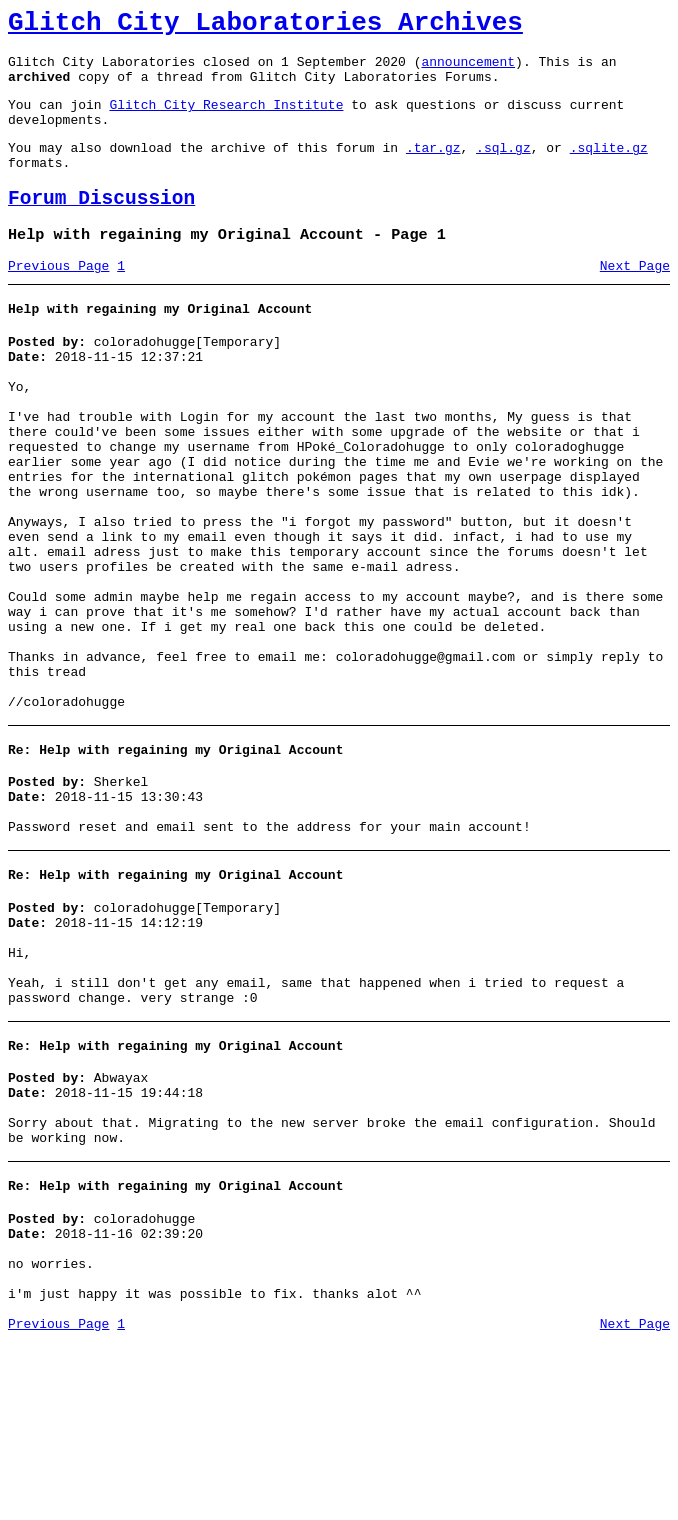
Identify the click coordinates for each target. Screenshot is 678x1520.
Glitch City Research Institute (226, 119)
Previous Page (58, 299)
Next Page (635, 299)
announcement (468, 70)
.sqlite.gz (609, 168)
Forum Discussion (101, 225)
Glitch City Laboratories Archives (265, 26)
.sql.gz (503, 168)
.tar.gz (433, 168)
